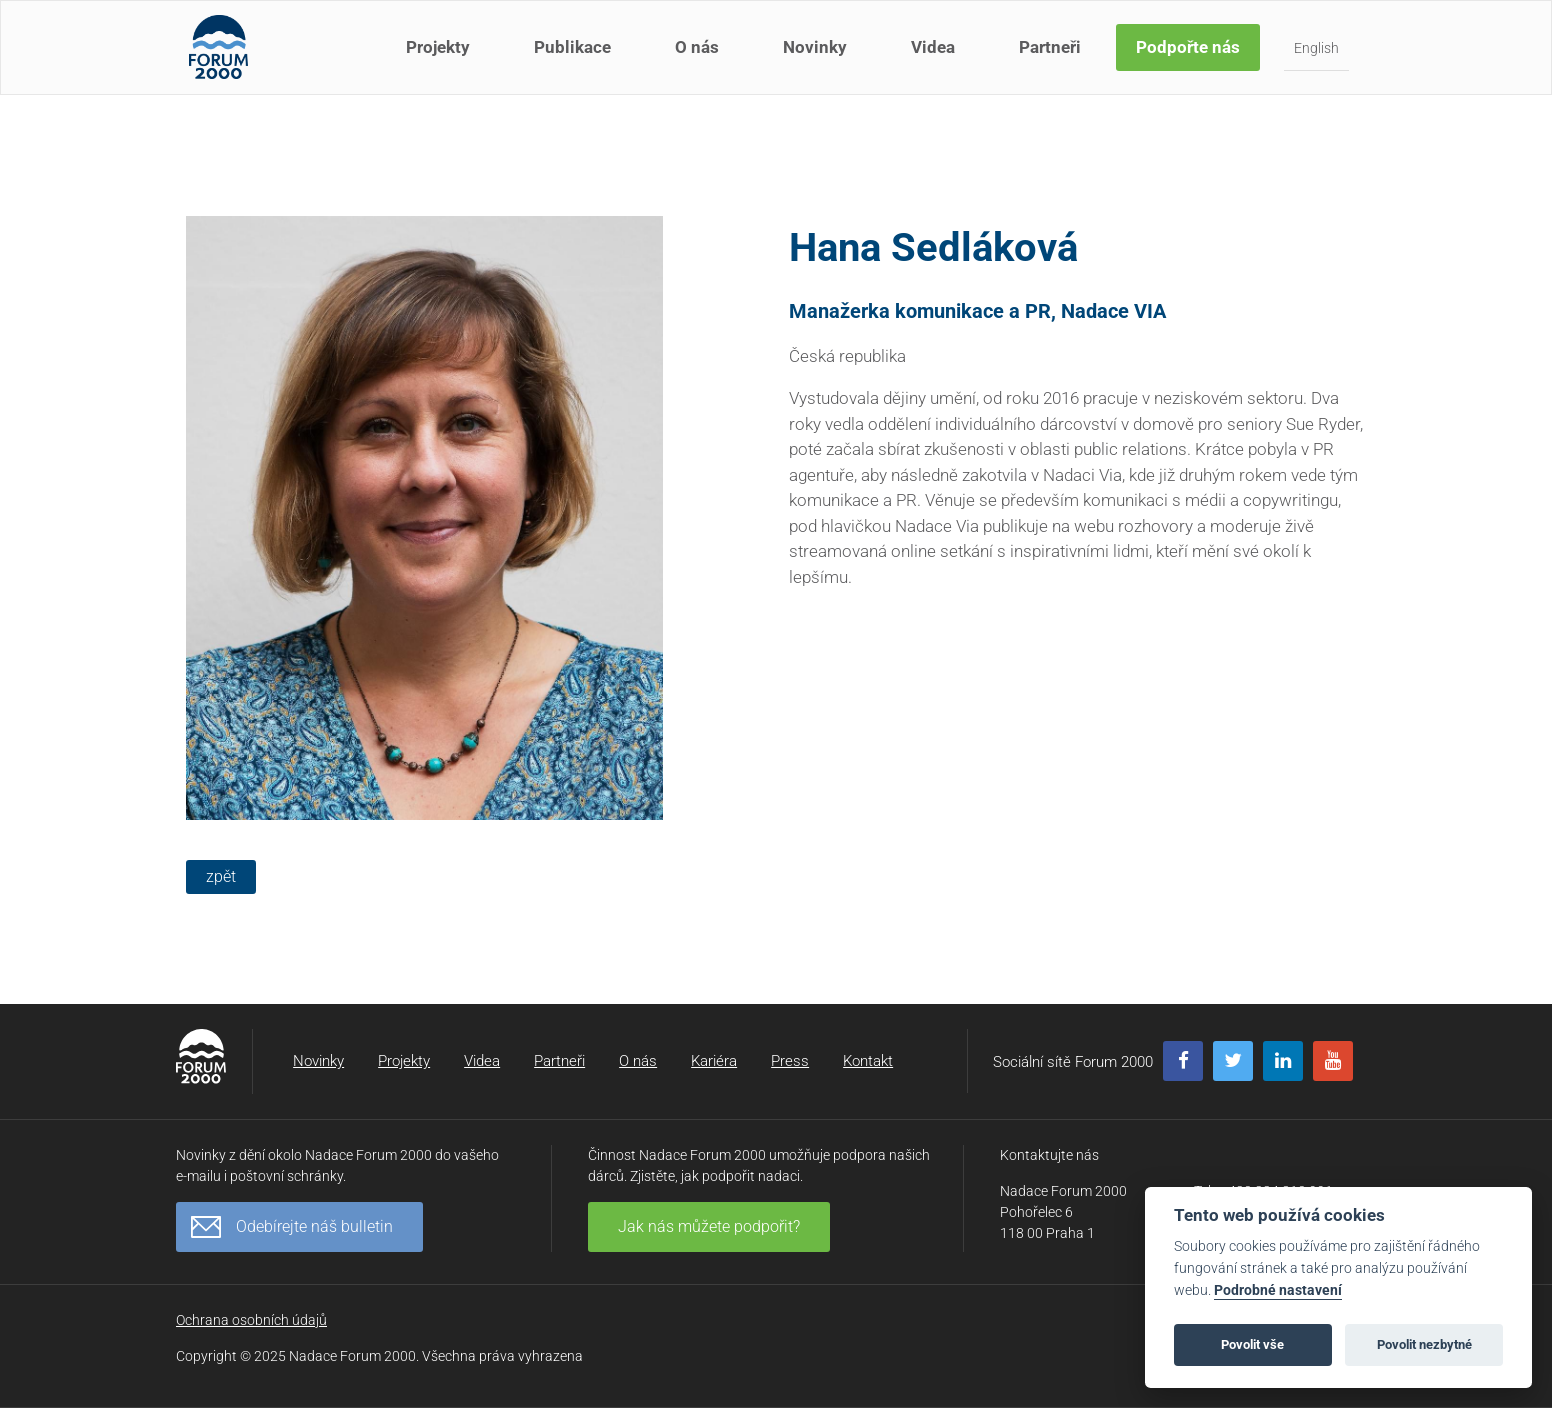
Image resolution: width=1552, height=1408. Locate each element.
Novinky (817, 58)
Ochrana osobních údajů (251, 1320)
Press (790, 1061)
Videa (935, 58)
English (1318, 59)
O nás (699, 58)
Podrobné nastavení (1278, 1290)
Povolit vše (1252, 1344)
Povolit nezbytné (1424, 1344)
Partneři (1052, 58)
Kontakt (868, 1061)
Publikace (574, 58)
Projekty (440, 58)
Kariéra (714, 1061)
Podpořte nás (1190, 58)
